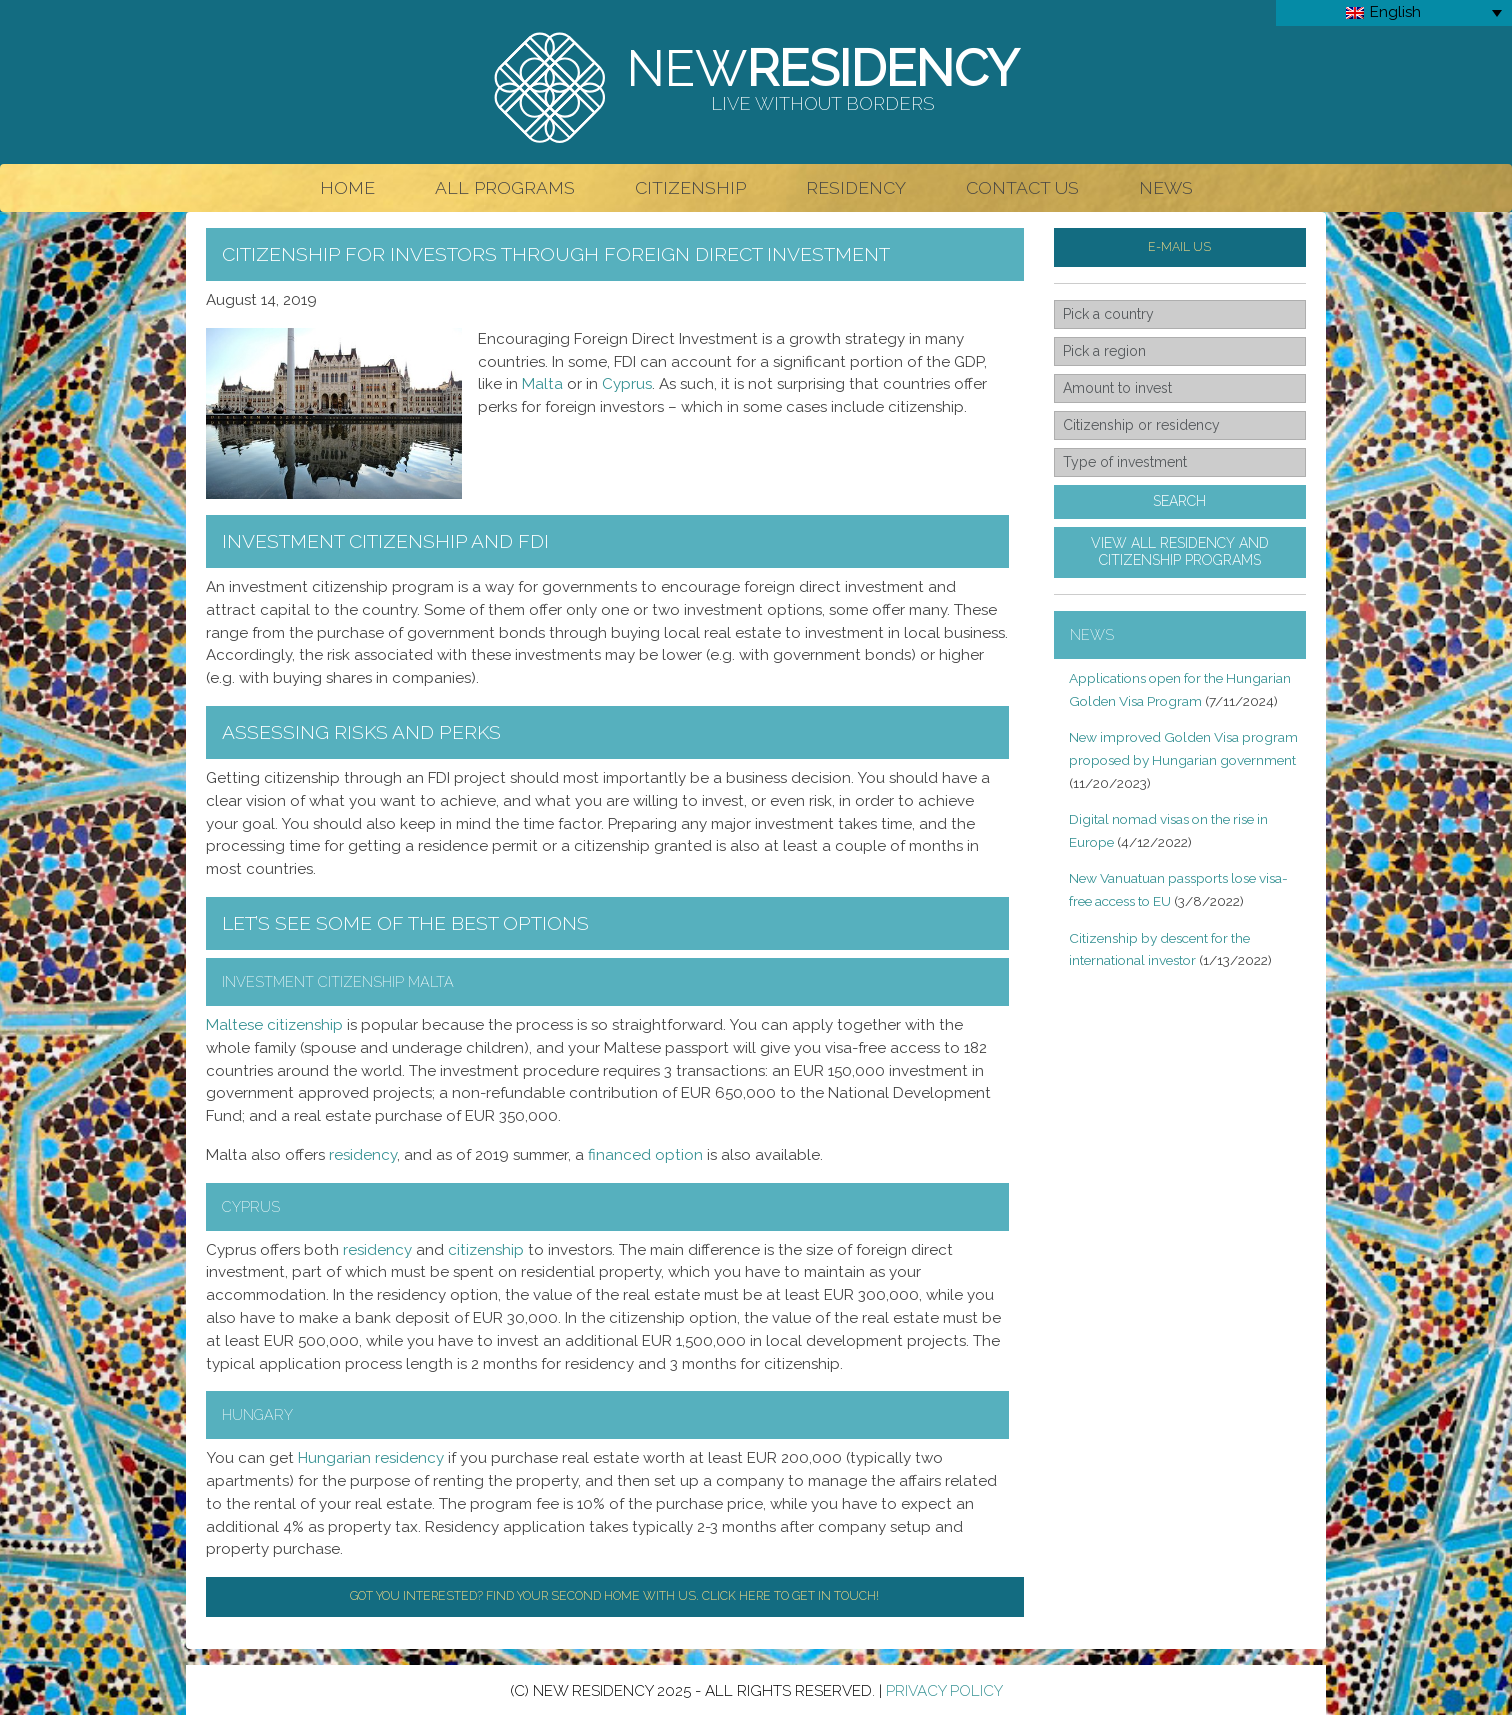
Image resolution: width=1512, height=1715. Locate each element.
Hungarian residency (371, 1458)
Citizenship (690, 187)
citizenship (486, 1250)
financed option (645, 1155)
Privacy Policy (944, 1691)
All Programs (505, 187)
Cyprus (627, 384)
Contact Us (1022, 187)
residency (363, 1155)
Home (347, 187)
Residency (856, 187)
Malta (542, 384)
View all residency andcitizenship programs (1180, 552)
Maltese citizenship (274, 1025)
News (1166, 187)
